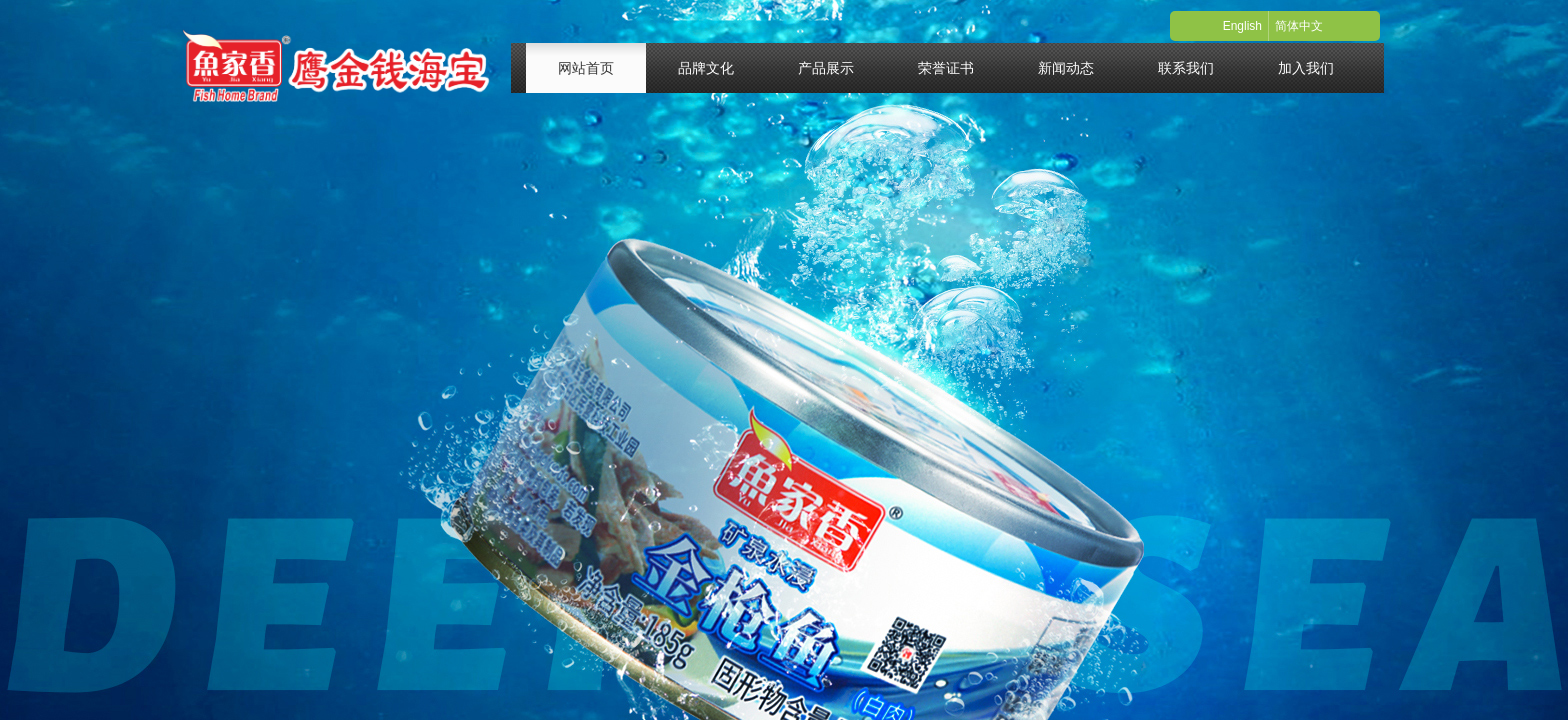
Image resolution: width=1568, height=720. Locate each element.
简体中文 (1299, 26)
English (1242, 26)
